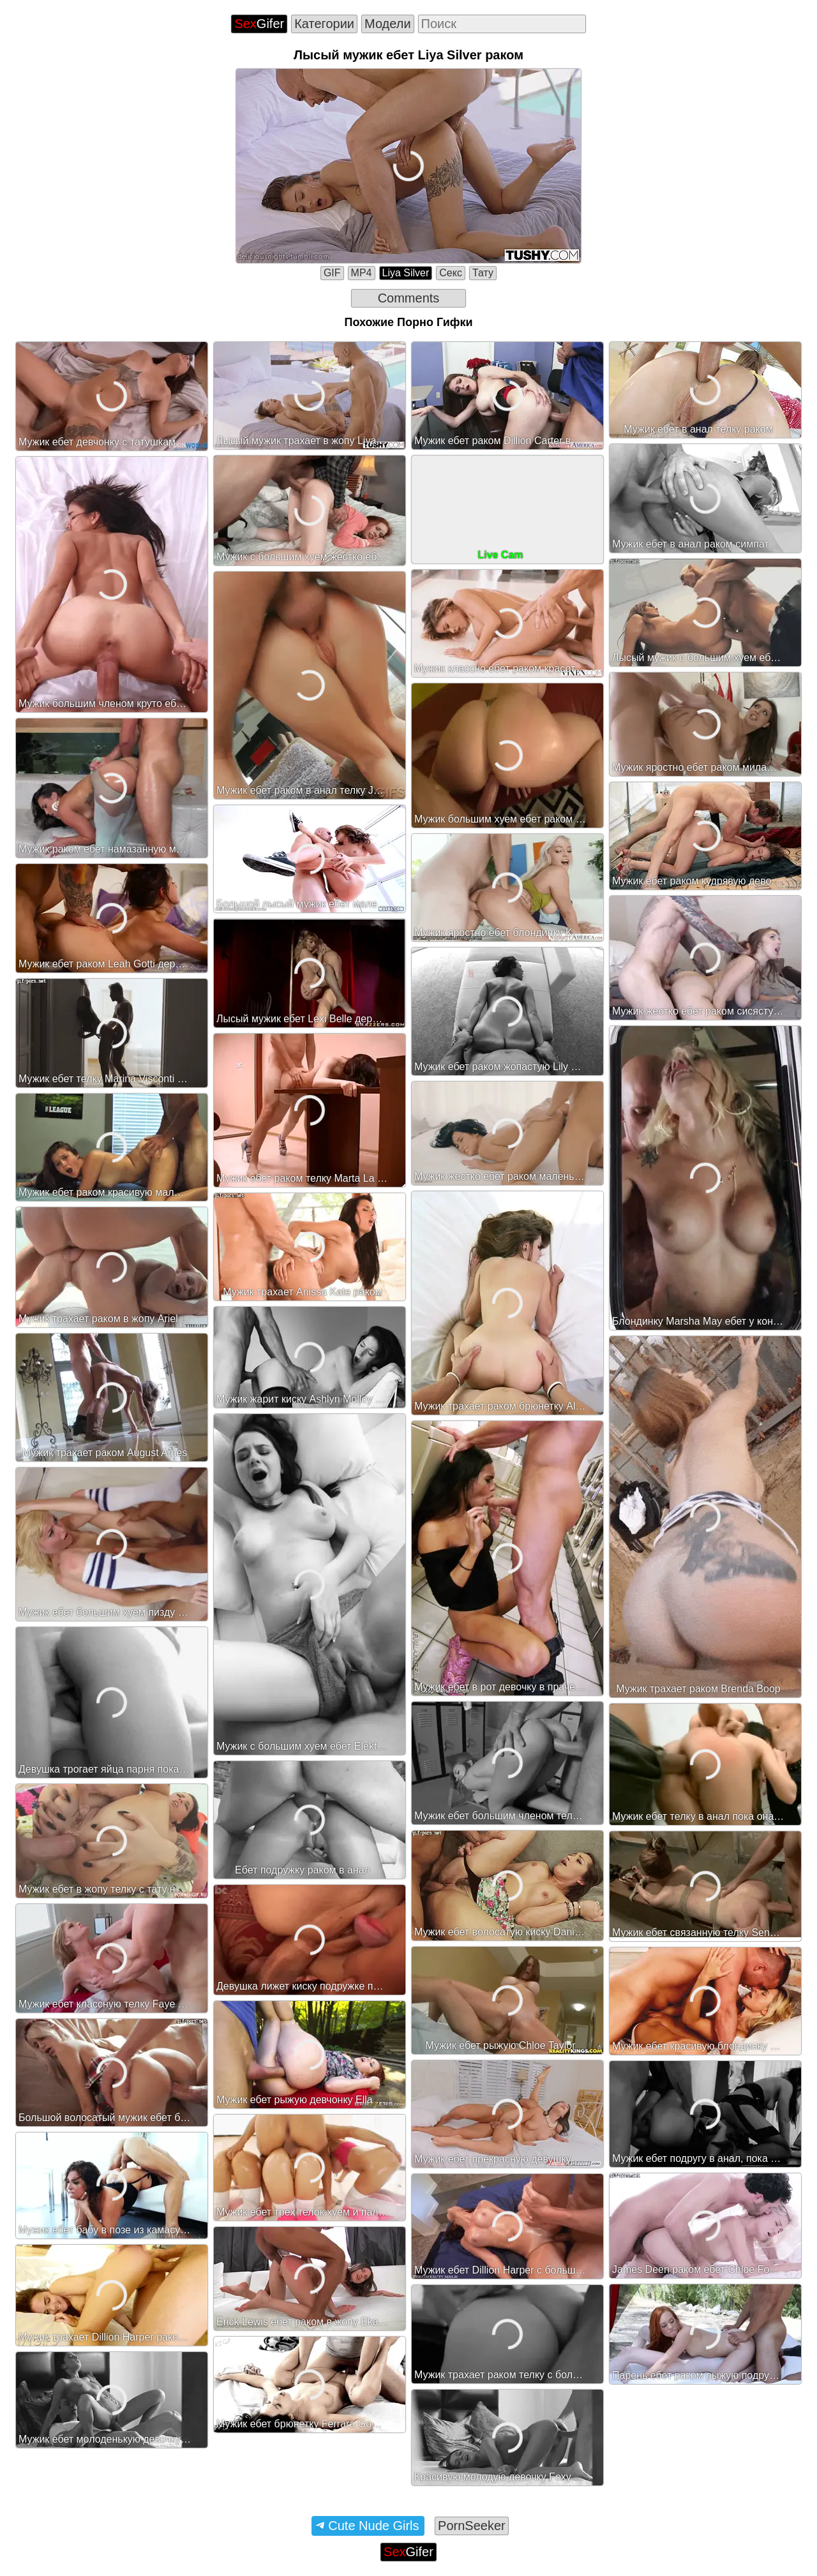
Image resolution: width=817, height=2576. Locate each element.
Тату (482, 272)
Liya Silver (406, 272)
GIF (332, 272)
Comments (409, 298)
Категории (324, 24)
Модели (387, 24)
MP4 (361, 272)
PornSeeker (472, 2526)
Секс (450, 272)
